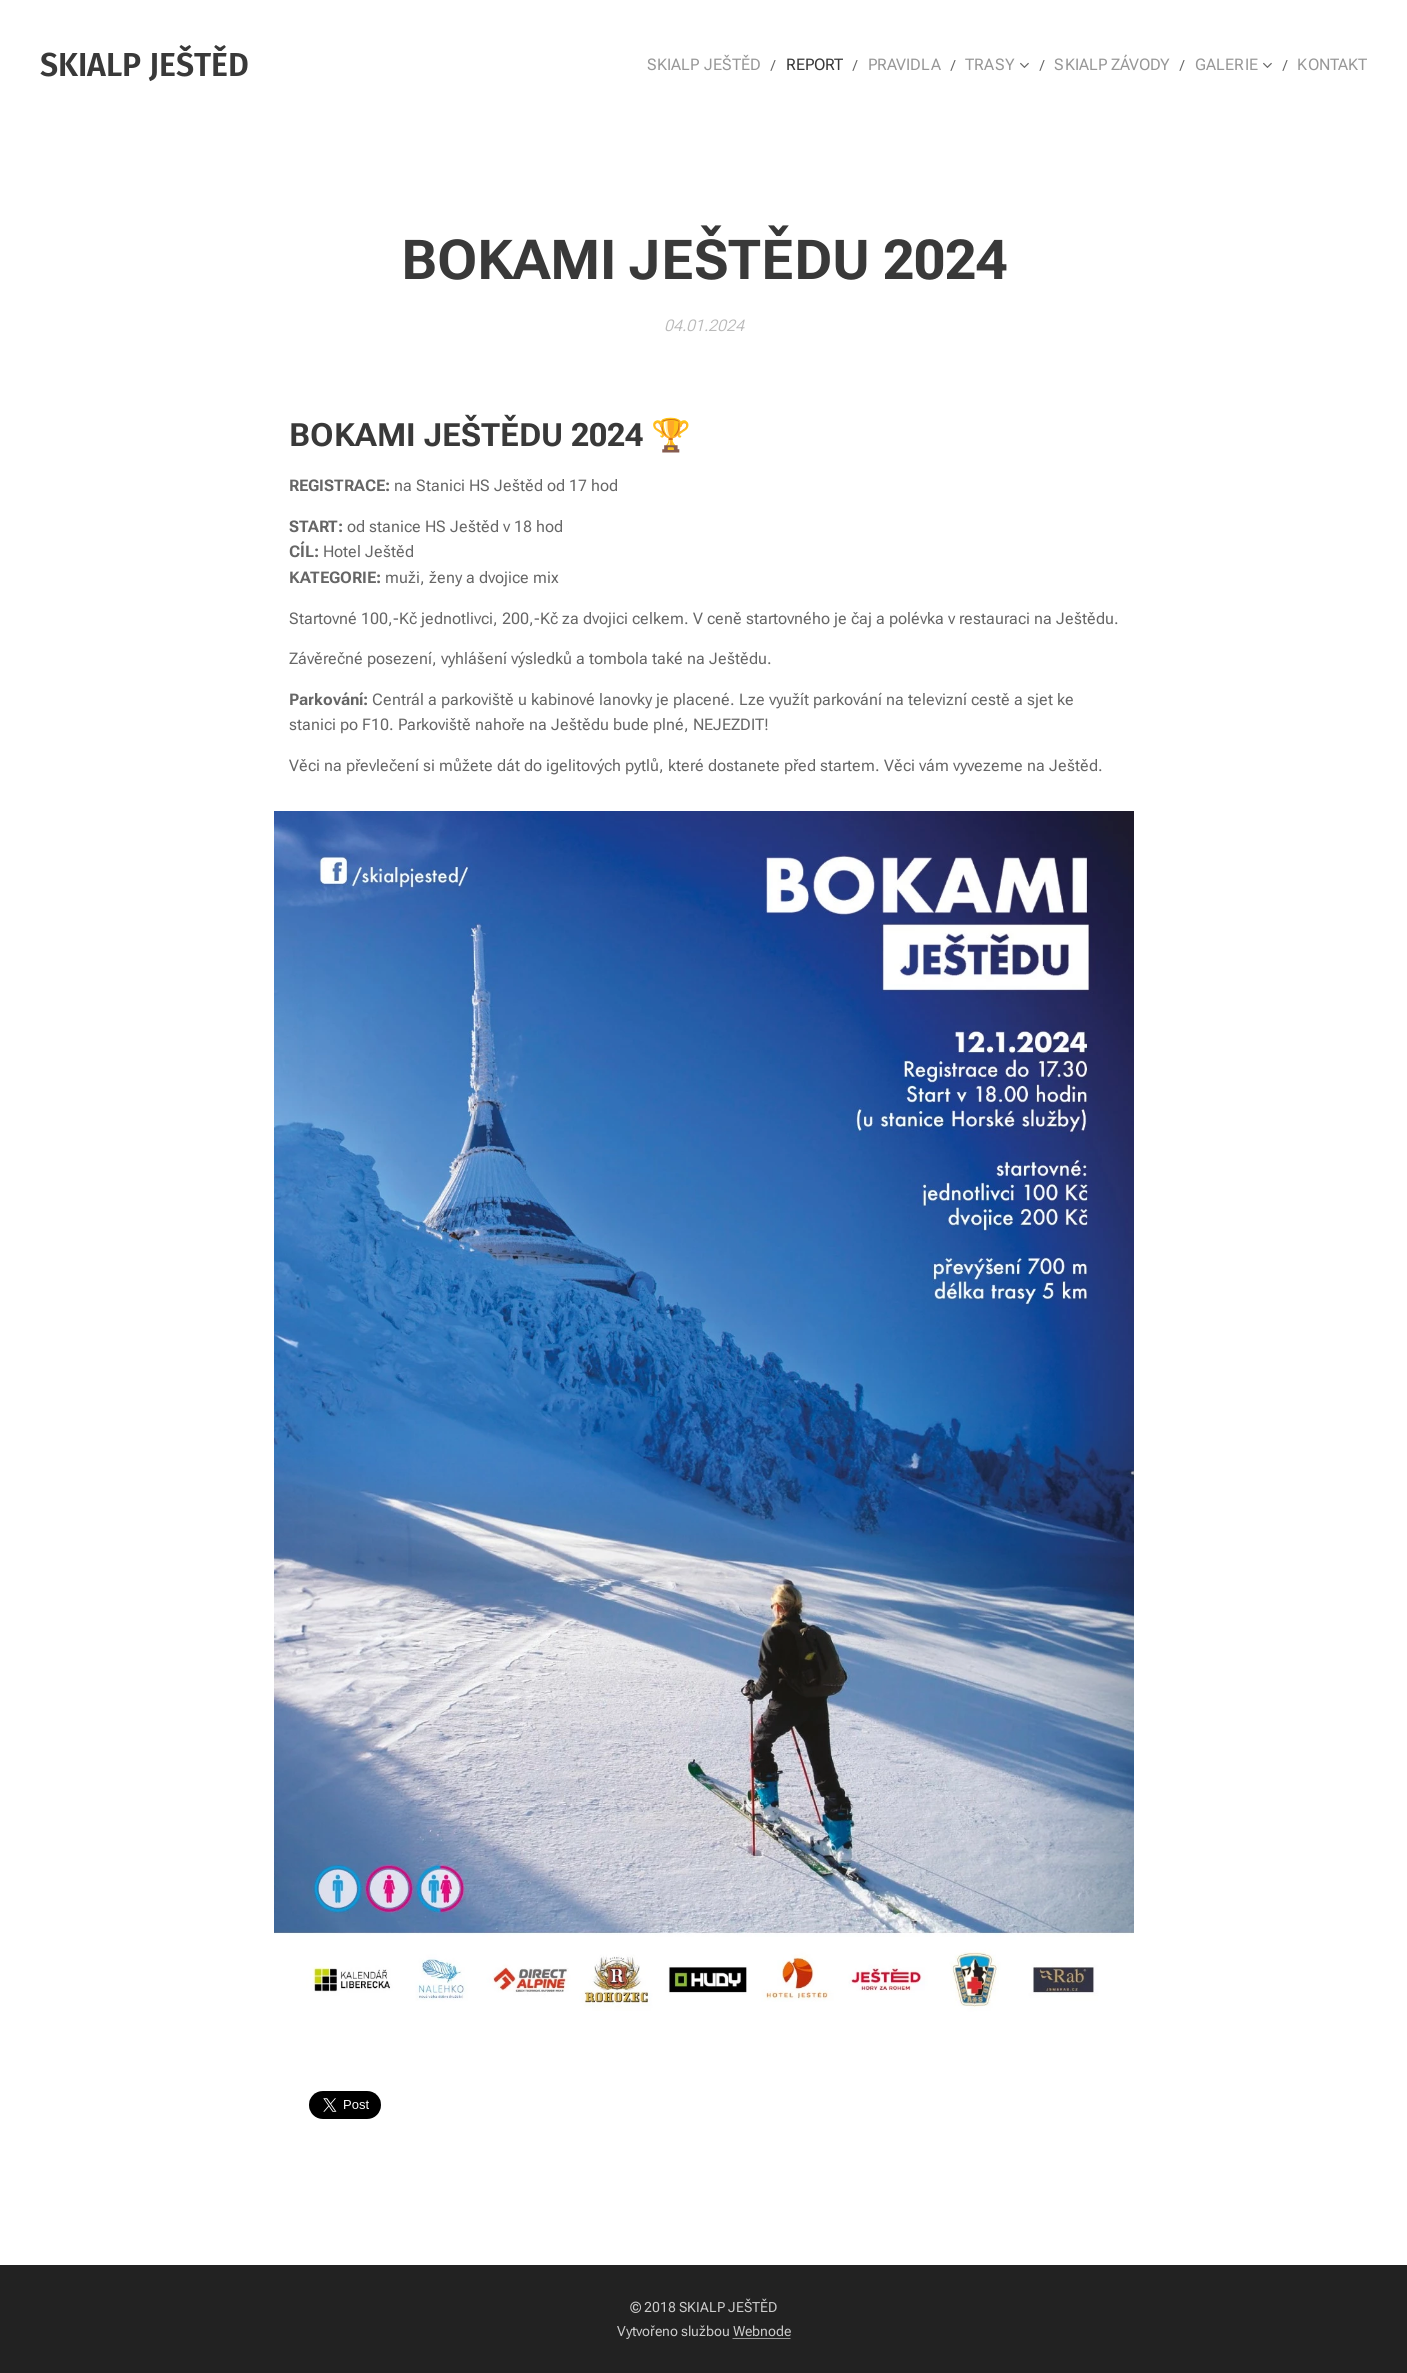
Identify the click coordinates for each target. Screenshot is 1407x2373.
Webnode (762, 2331)
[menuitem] (734, 65)
